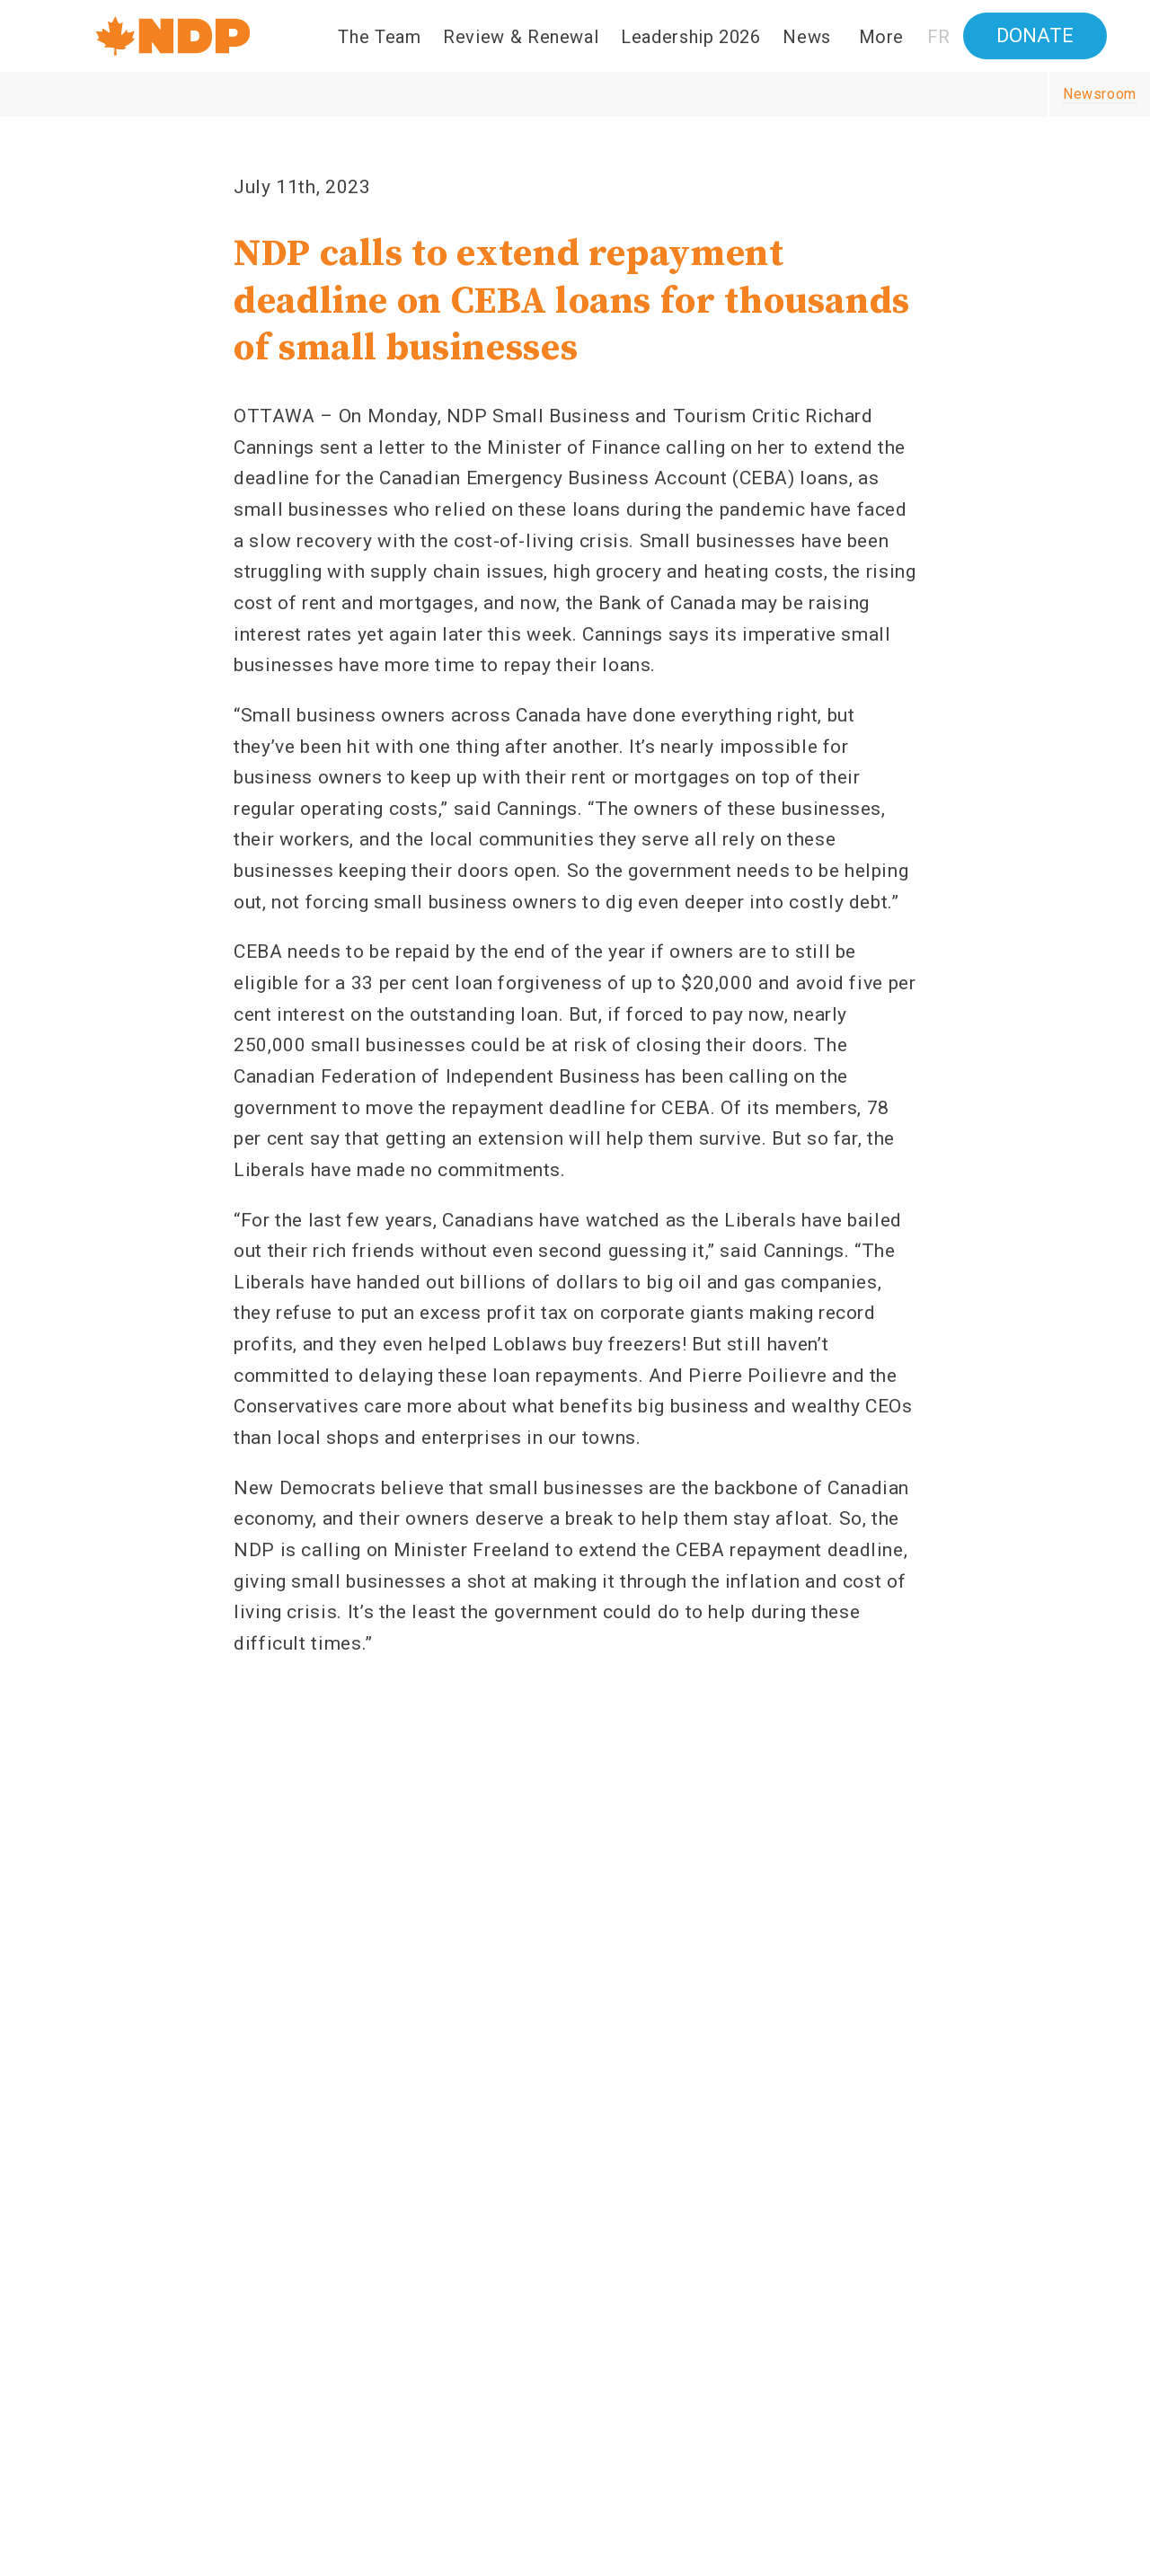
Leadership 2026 (691, 37)
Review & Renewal (520, 37)
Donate (1035, 35)
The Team (379, 37)
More (882, 37)
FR (939, 37)
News (807, 37)
